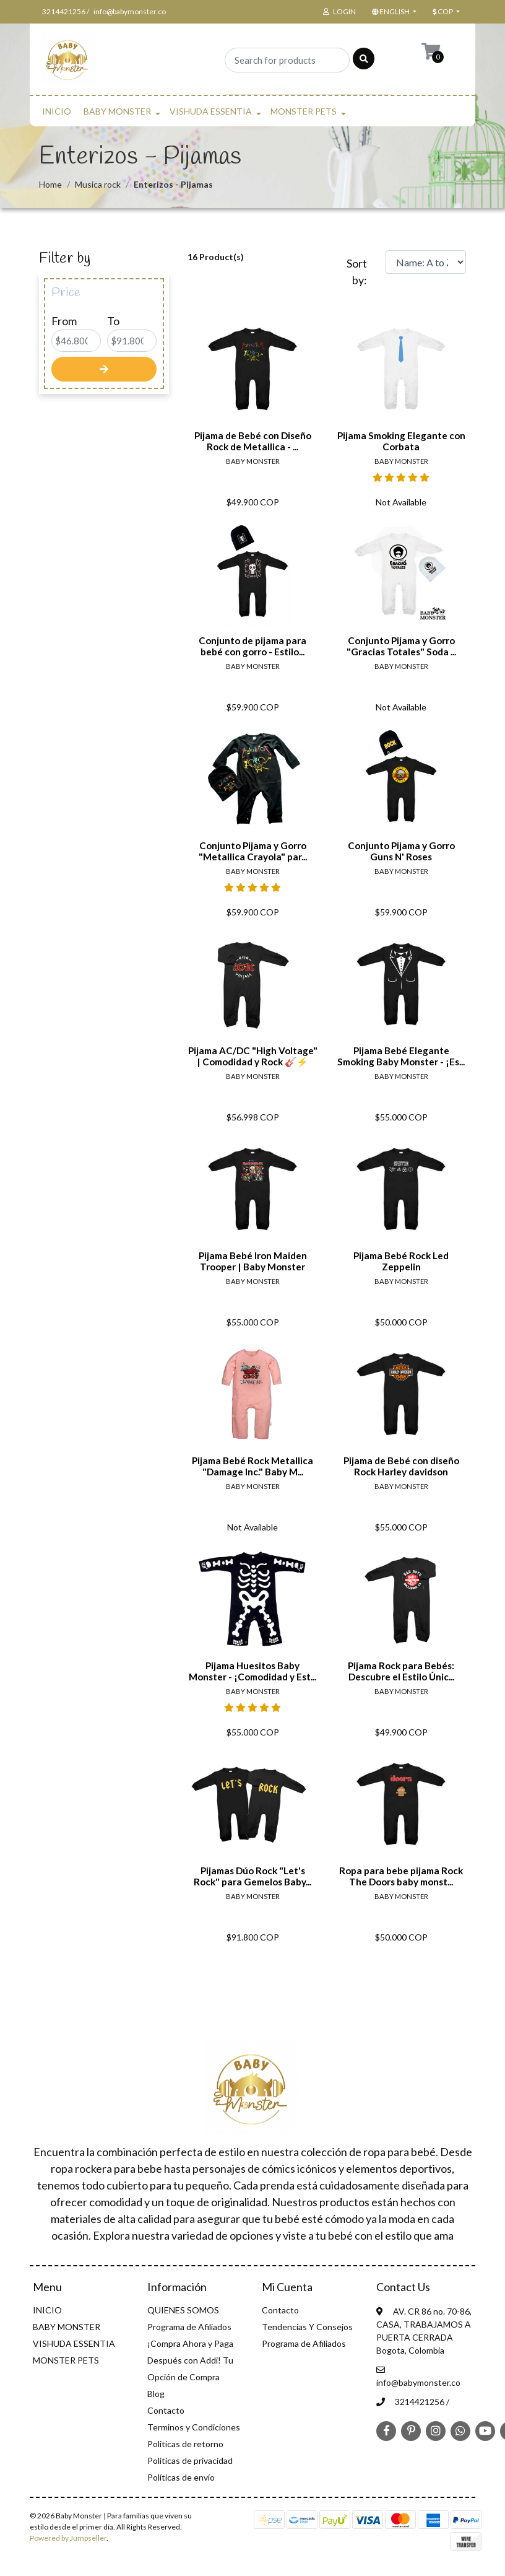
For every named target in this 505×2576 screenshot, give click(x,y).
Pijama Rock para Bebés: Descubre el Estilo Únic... (401, 1671)
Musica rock (98, 184)
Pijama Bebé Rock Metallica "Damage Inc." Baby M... (252, 1466)
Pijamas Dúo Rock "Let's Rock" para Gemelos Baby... (252, 1876)
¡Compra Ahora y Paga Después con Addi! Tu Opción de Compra (190, 2360)
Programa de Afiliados (189, 2326)
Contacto (165, 2410)
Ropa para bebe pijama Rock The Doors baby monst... (401, 1876)
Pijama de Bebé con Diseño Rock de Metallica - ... (252, 441)
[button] (393, 12)
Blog (156, 2393)
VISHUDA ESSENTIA (211, 111)
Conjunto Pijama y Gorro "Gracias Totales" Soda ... (401, 646)
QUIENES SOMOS (183, 2310)
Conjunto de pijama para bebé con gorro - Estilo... (252, 646)
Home (50, 184)
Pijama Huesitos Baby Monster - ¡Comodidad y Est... (252, 1671)
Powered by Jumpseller (68, 2538)
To (113, 321)
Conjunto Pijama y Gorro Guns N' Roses (401, 851)
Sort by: (357, 271)
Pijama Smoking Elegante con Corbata (401, 441)
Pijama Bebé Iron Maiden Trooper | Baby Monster (253, 1261)
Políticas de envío (181, 2477)
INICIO (56, 111)
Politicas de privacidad (190, 2460)
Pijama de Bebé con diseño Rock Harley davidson (401, 1466)
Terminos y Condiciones (193, 2427)
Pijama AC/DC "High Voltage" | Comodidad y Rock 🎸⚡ (252, 1056)
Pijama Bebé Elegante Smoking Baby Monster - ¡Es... (401, 1056)
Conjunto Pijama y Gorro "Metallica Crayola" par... (253, 851)
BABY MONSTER (117, 111)
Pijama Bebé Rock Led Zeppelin (401, 1261)
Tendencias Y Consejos (307, 2326)
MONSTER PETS (303, 111)
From (64, 321)
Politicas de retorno (185, 2443)
